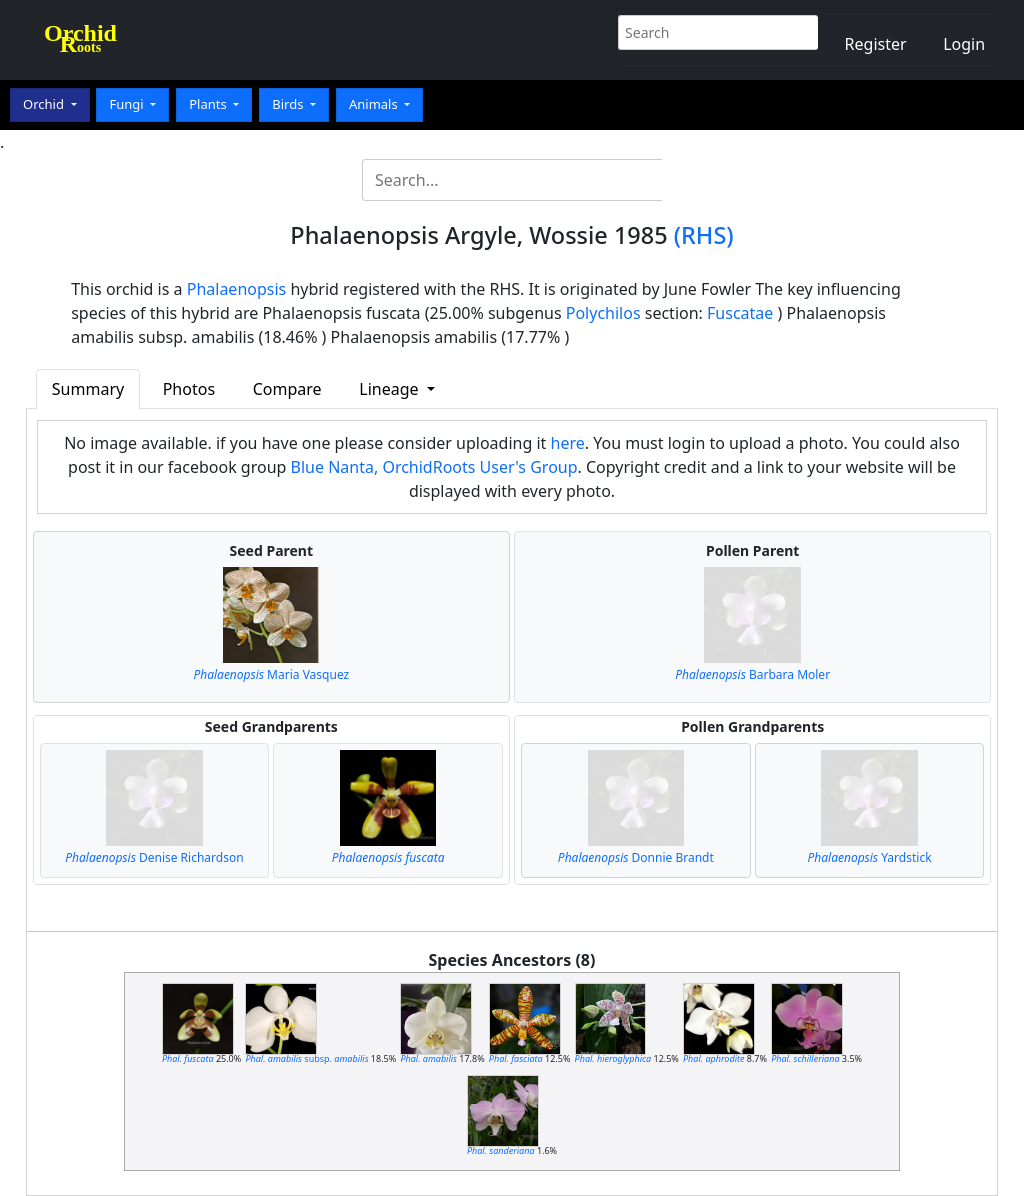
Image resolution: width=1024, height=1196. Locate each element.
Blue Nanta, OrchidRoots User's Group (434, 467)
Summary (88, 389)
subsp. (306, 1058)
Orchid (45, 104)
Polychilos (603, 313)
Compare (287, 389)
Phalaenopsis (237, 289)
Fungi (128, 104)
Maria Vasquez (271, 674)
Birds (289, 104)
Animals (375, 104)
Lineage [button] (390, 389)
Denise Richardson (154, 857)
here (568, 443)
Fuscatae (740, 313)
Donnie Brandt (636, 857)
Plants (209, 104)
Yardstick (869, 857)
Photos (189, 389)
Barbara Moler (752, 674)
